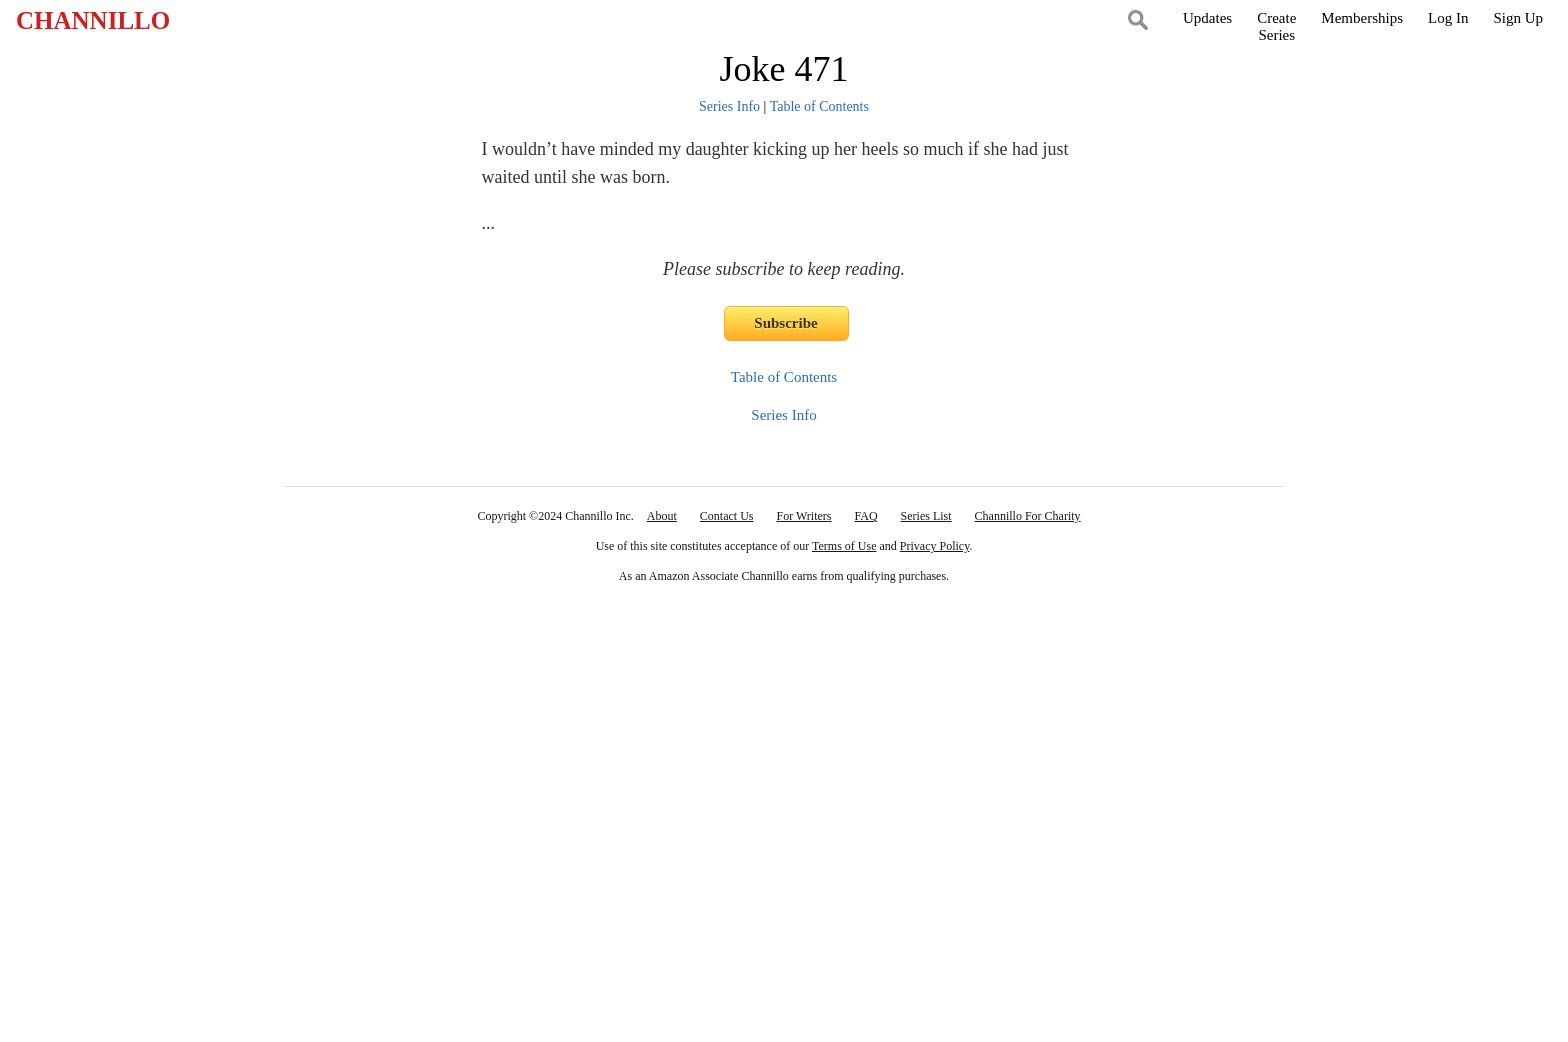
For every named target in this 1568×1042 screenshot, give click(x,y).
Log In (1448, 18)
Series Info (729, 106)
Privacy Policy (935, 546)
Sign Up (1518, 18)
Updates (1207, 18)
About (662, 516)
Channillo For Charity (1028, 516)
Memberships (1362, 18)
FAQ (865, 516)
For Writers (804, 516)
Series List (926, 516)
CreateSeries (1276, 26)
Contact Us (727, 516)
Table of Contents (819, 106)
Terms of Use (844, 546)
